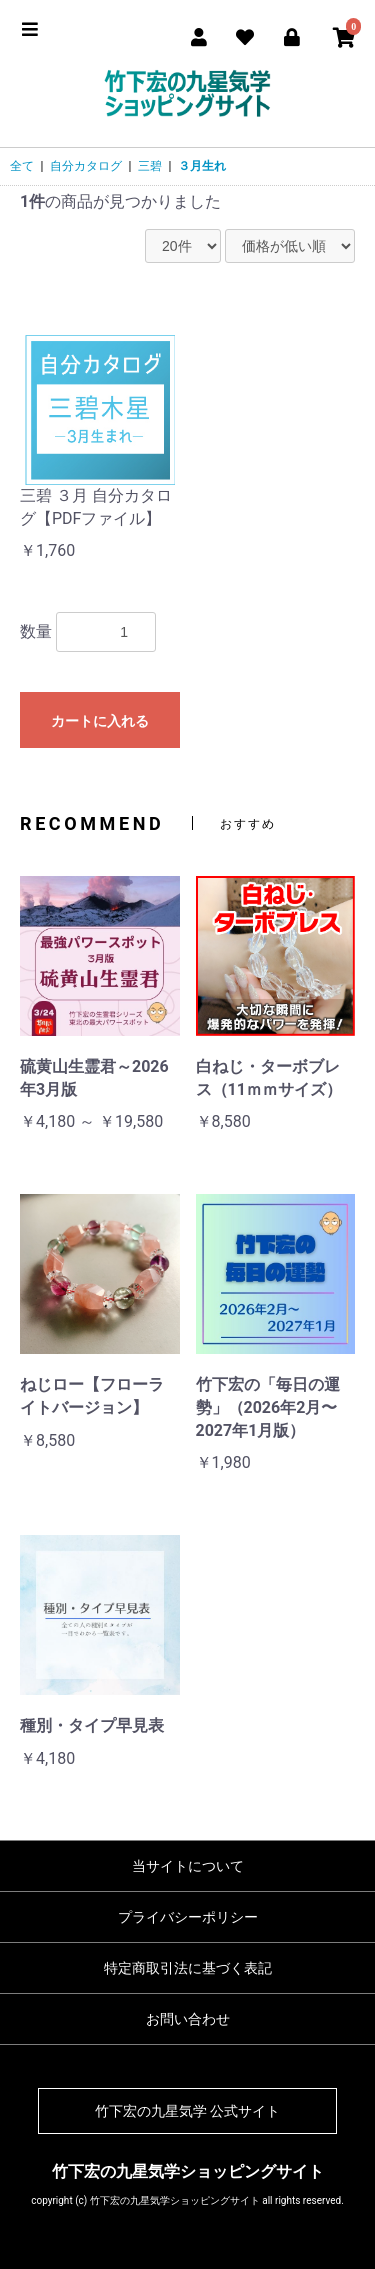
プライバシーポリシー (188, 1917)
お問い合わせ (188, 2019)
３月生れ (202, 166)
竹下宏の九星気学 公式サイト (187, 2111)
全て (22, 166)
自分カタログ (86, 166)
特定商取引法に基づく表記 (188, 1968)
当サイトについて (188, 1866)
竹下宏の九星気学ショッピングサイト (188, 2171)
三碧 (150, 166)
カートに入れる (100, 721)
